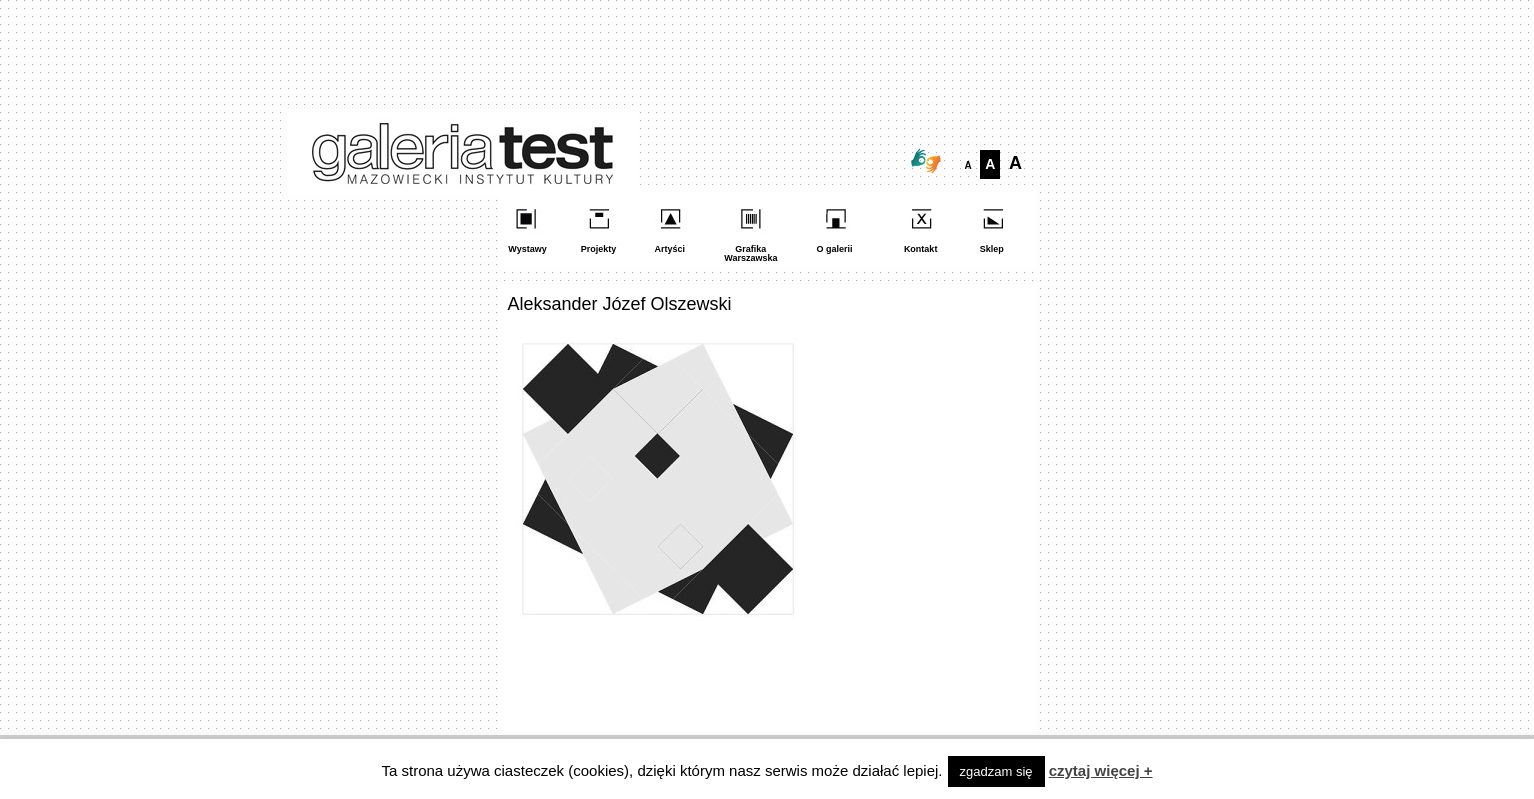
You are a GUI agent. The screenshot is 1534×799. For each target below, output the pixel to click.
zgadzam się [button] (996, 771)
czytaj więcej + (1101, 770)
